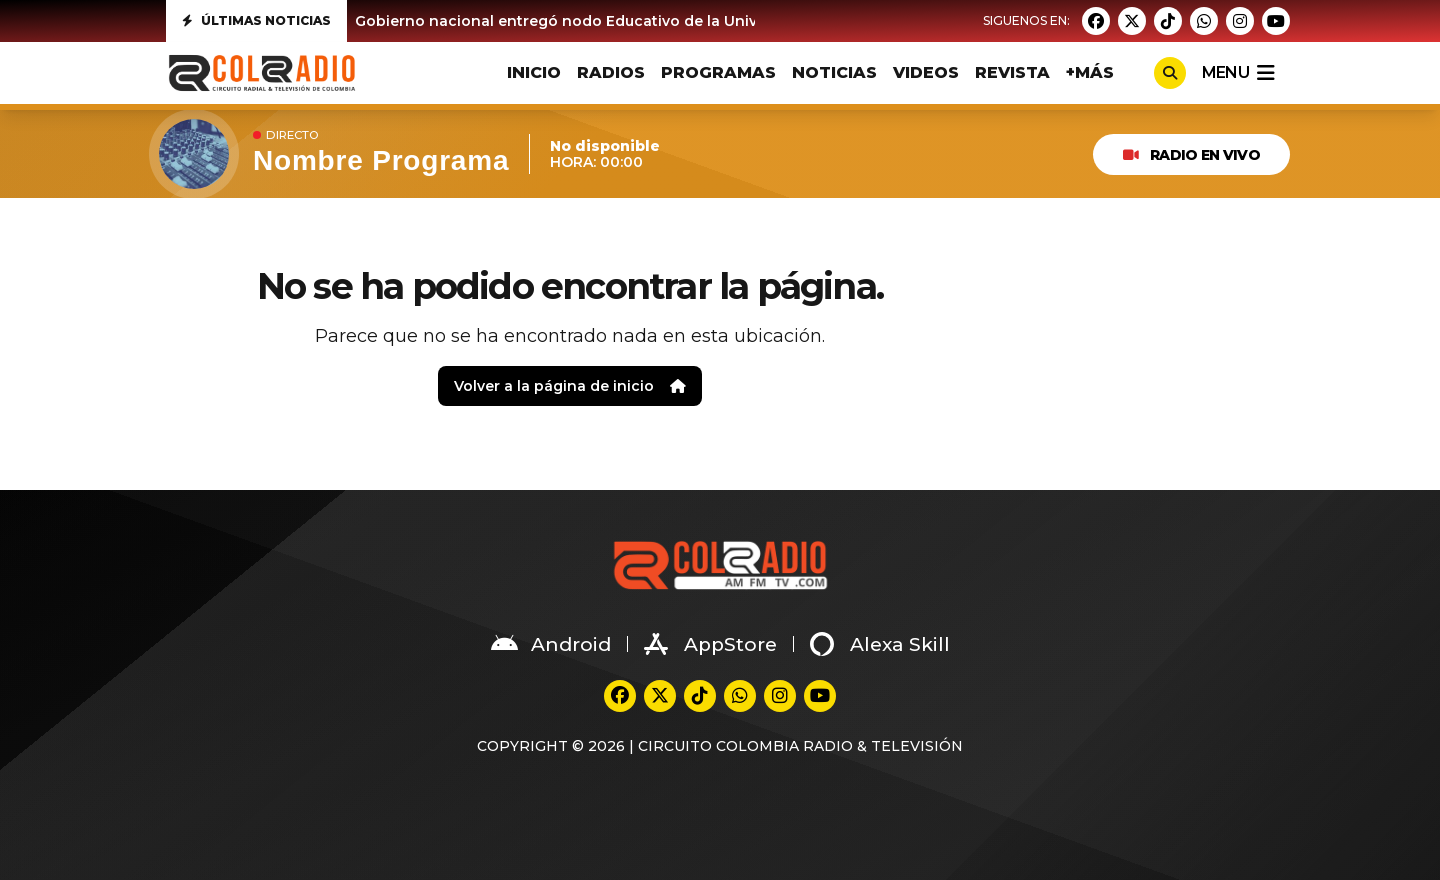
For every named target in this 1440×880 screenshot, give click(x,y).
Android (551, 644)
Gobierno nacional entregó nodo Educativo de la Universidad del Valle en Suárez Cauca (680, 21)
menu (1238, 73)
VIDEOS (926, 72)
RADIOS (611, 72)
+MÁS (1090, 72)
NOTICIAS (834, 72)
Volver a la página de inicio (570, 386)
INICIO (534, 72)
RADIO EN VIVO (1191, 155)
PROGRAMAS (718, 72)
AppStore (710, 644)
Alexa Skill (880, 644)
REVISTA (1012, 72)
